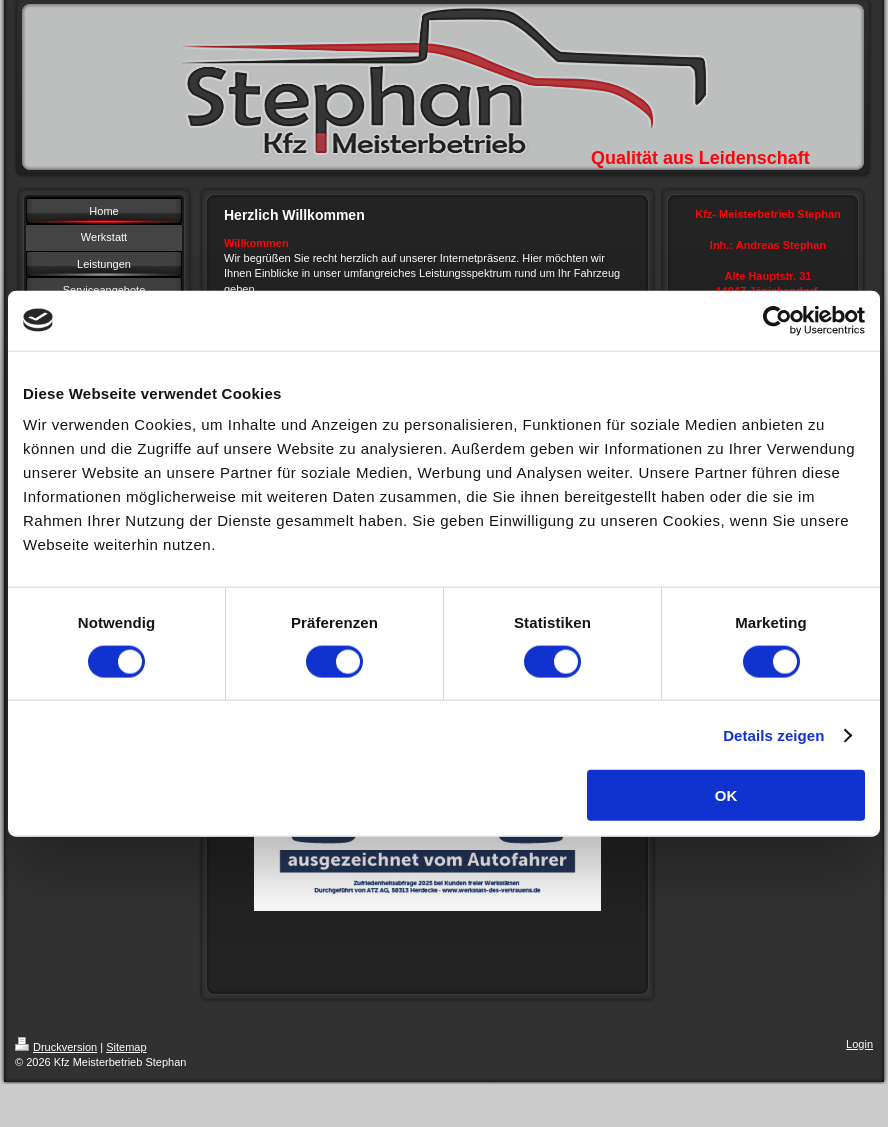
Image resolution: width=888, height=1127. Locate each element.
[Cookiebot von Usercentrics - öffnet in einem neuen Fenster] (777, 320)
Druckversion (56, 1047)
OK (726, 795)
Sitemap (126, 1047)
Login (859, 1044)
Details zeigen (773, 734)
